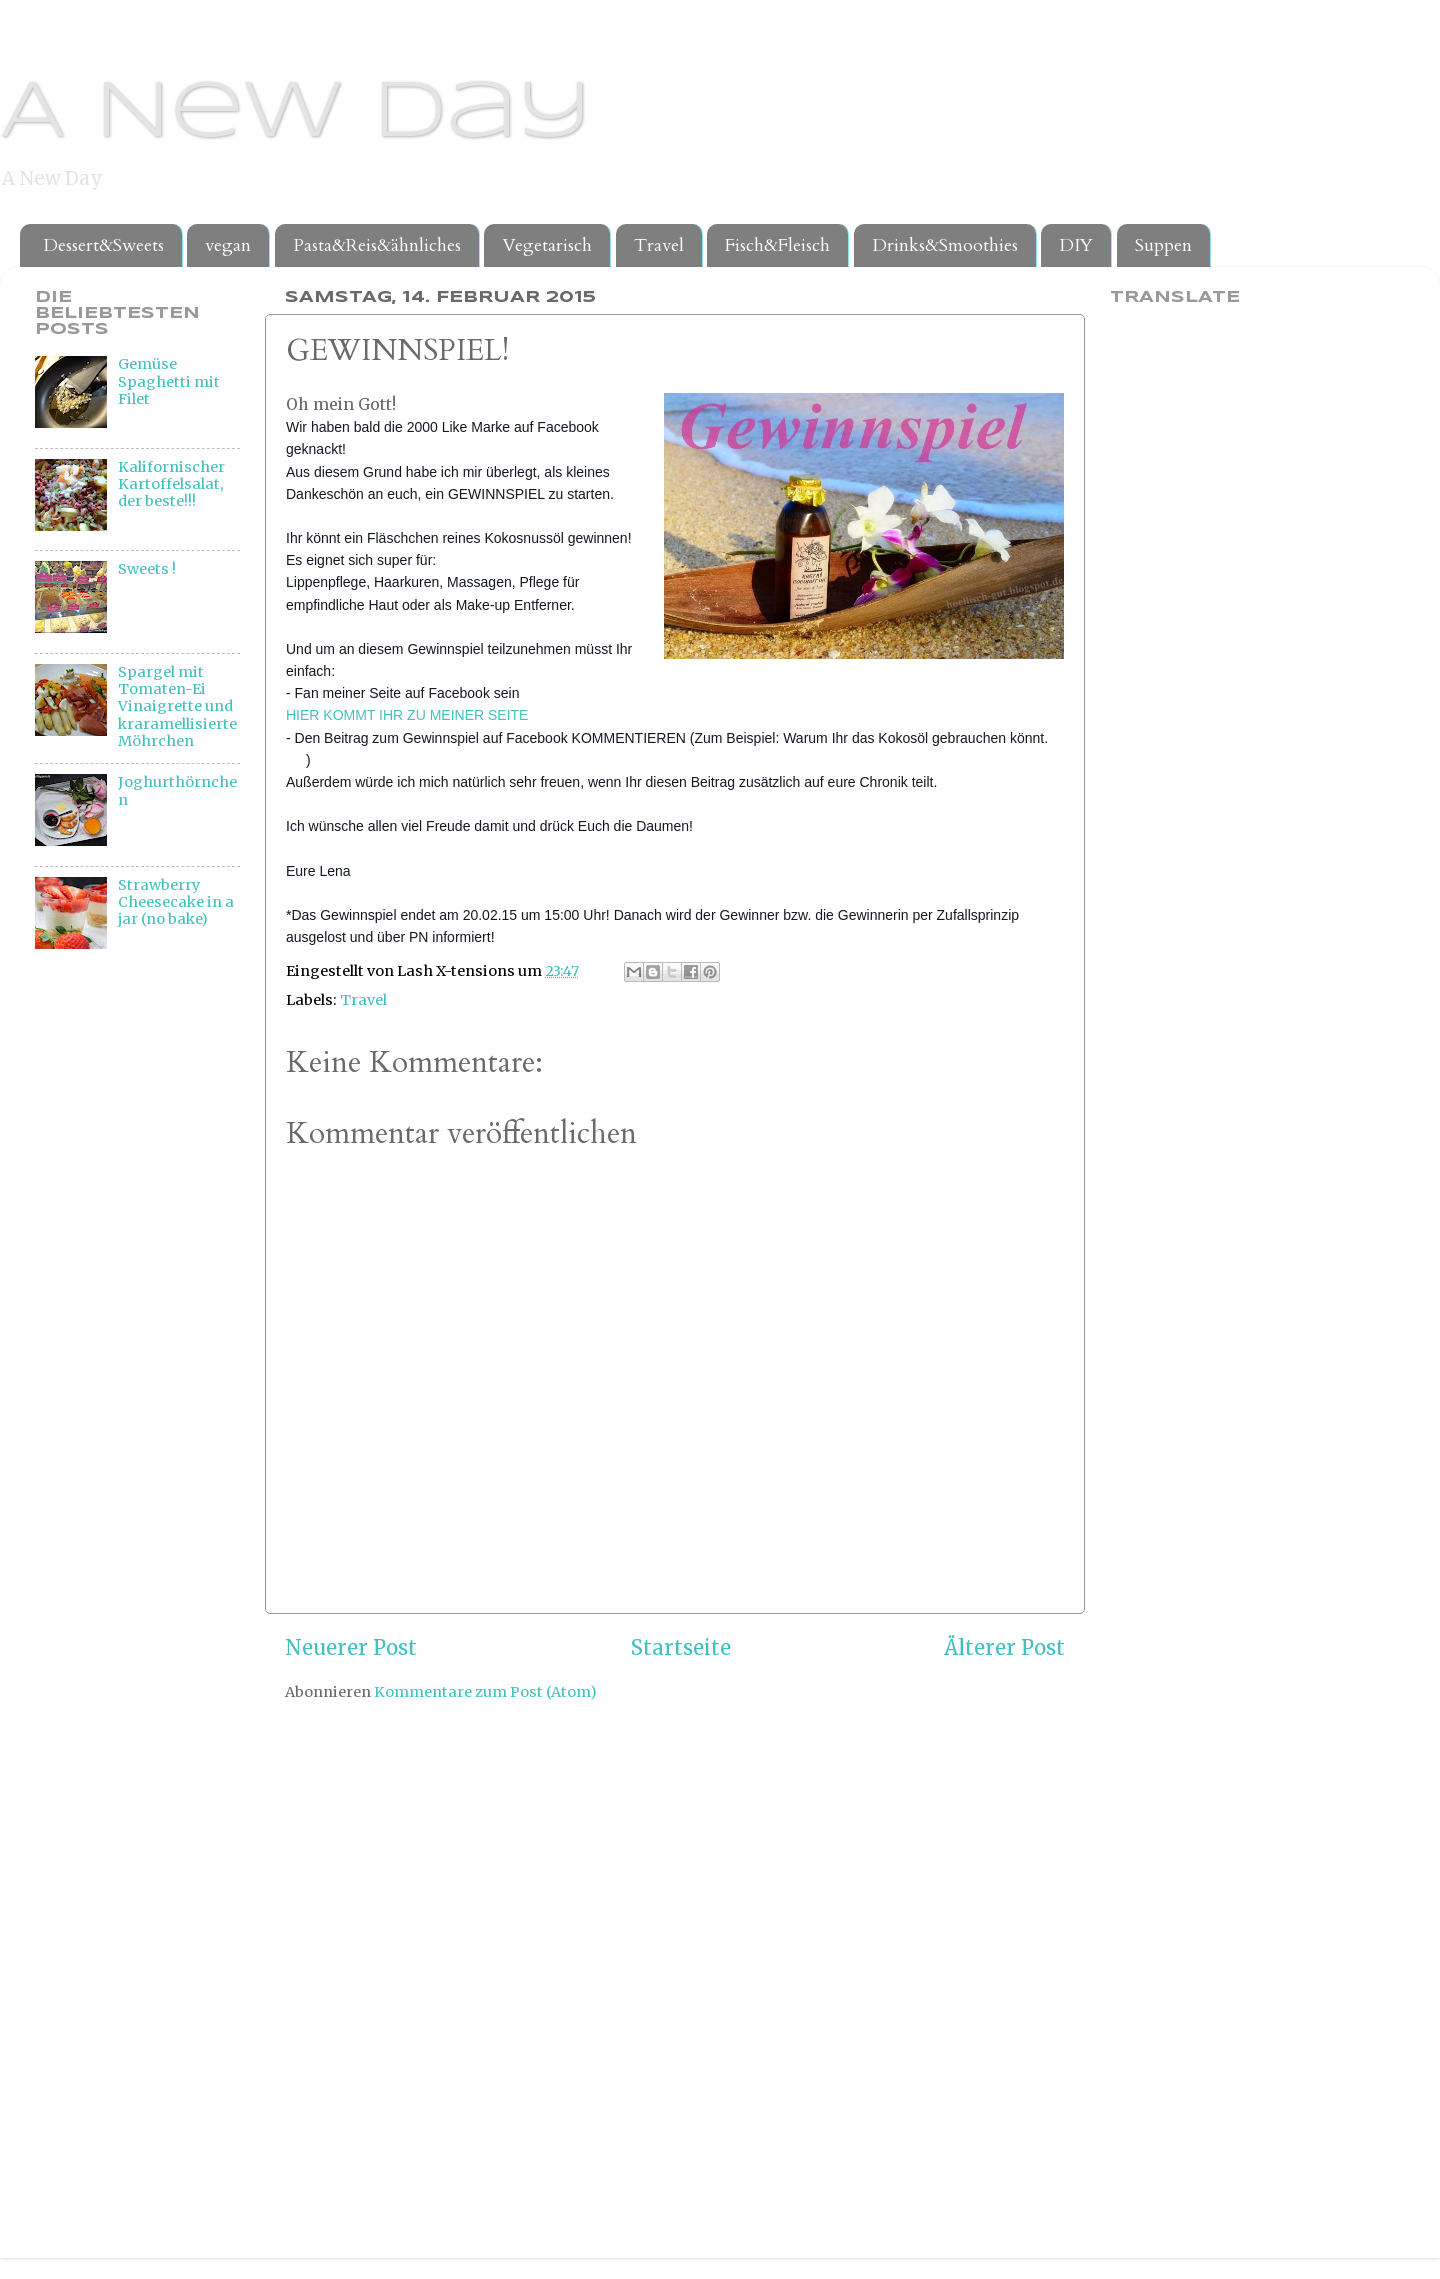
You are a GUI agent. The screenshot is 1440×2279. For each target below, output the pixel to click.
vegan (228, 245)
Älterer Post (1004, 1648)
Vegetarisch (547, 245)
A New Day (295, 114)
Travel (659, 245)
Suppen (1163, 245)
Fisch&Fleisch (777, 245)
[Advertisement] (115, 1298)
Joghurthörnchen (177, 790)
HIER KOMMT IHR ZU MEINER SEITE (407, 715)
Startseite (681, 1648)
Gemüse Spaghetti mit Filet (169, 381)
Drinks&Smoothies (945, 245)
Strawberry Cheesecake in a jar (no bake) (176, 902)
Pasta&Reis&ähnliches (377, 245)
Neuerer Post (351, 1648)
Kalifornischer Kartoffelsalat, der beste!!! (171, 484)
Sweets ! (147, 569)
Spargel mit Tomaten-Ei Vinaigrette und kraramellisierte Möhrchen (177, 706)
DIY (1076, 245)
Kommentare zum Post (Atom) (485, 1692)
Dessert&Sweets (103, 245)
